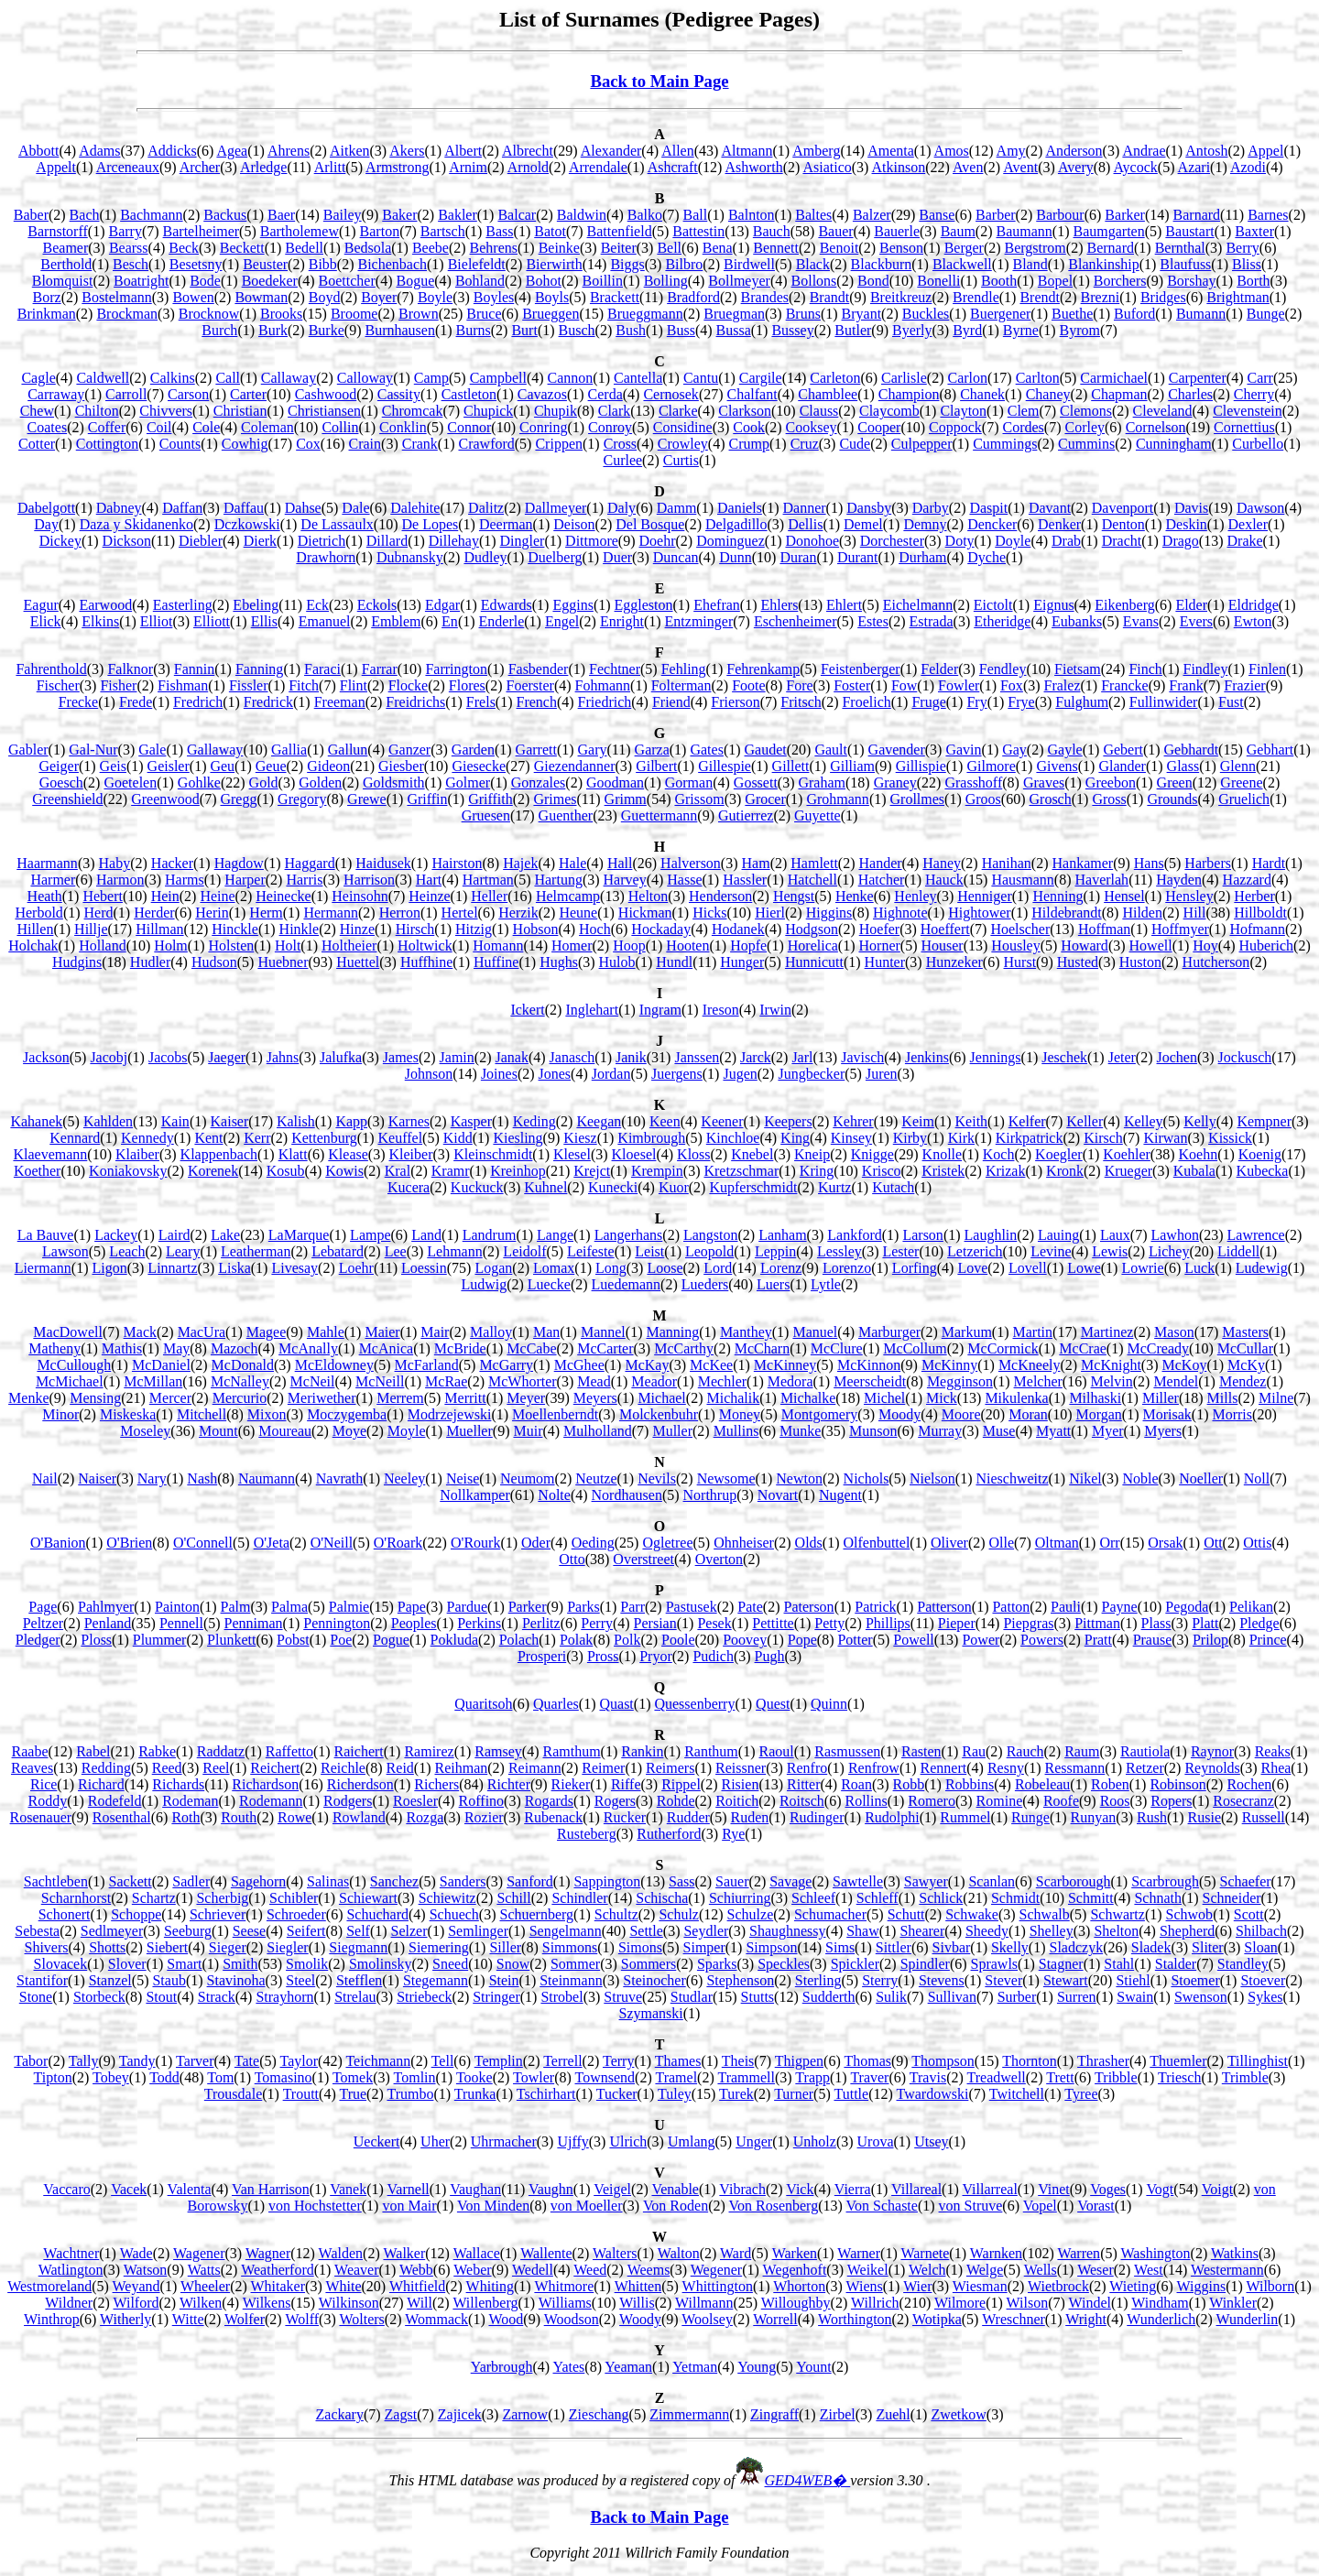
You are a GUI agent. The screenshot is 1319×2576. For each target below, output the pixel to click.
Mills (1222, 1398)
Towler (533, 2077)
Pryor (655, 1656)
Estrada (932, 621)
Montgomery (819, 1414)
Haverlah (1101, 879)
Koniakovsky (128, 1171)
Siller (505, 1947)
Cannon (571, 378)
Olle (1002, 1542)
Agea (231, 150)
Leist (649, 1251)
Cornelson (1156, 427)
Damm (677, 508)
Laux (1115, 1235)
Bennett (776, 247)
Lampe (370, 1235)
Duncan (676, 557)
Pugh (770, 1656)
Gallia (289, 749)
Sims (840, 1947)
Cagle (38, 378)
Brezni (1100, 297)
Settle (645, 1931)
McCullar (1245, 1348)
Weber (472, 2269)
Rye (733, 1834)
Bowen (192, 297)
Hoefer (879, 929)
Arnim (468, 167)
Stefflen (359, 1980)
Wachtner (71, 2253)
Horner (879, 945)
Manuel (814, 1332)
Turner (793, 2094)
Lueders (705, 1284)
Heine (217, 896)
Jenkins (927, 1057)
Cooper (878, 427)
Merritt (464, 1398)
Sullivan (952, 1997)
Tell (442, 2061)
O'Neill (332, 1542)
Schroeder (296, 1914)
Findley (1205, 669)
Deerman (506, 524)
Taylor (299, 2061)
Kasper (471, 1121)
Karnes (409, 1121)
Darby (930, 508)
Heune (578, 912)
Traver (869, 2077)
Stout (161, 1997)
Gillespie (724, 766)
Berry (1242, 247)
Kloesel (634, 1154)
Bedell (304, 247)
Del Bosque (650, 524)
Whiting (490, 2286)
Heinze (429, 896)
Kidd (458, 1138)
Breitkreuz (901, 297)
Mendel (1175, 1381)
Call (227, 378)
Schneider (1232, 1898)
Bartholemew (299, 231)
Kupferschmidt (753, 1187)
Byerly (912, 330)
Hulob (617, 962)
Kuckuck (477, 1187)
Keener (722, 1121)
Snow (512, 1964)
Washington (1156, 2253)
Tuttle (851, 2094)
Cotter (36, 443)
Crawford (486, 443)
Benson (901, 247)
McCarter (605, 1348)
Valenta (190, 2189)
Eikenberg (1124, 605)
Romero (931, 1801)
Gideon (328, 766)
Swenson (1200, 1997)
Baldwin (581, 215)
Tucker (617, 2094)
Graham (821, 782)
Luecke (549, 1284)
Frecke (79, 702)
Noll (1257, 1478)
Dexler (1247, 524)
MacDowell (68, 1332)
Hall (620, 863)
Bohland (480, 280)
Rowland (359, 1817)
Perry (597, 1623)
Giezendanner (575, 766)
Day (46, 524)
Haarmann (47, 863)
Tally (84, 2061)
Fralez (1062, 685)
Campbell (498, 378)
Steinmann (571, 1980)
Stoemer (1195, 1980)
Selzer (409, 1931)
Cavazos (542, 394)
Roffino (481, 1801)
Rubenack (553, 1817)
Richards (178, 1784)
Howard (1084, 945)
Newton (799, 1478)
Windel (1090, 2302)
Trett (1060, 2077)
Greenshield (67, 799)
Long (611, 1268)
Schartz (154, 1898)
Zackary (340, 2414)
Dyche (986, 557)
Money (739, 1414)
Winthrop (52, 2319)
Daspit (988, 508)
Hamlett (814, 863)
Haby (115, 863)
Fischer (58, 685)
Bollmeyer (739, 280)
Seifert (306, 1931)
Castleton (468, 394)
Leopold (709, 1251)
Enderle (502, 621)
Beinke (559, 247)
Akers (406, 150)
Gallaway (215, 749)
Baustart (1189, 231)
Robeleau (1042, 1784)
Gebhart (1270, 749)
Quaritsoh (483, 1704)
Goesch (61, 782)
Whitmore (564, 2286)
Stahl (1119, 1964)
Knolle (942, 1154)
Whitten (638, 2286)
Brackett (614, 297)
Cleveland (1163, 410)
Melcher (1038, 1381)
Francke (1125, 685)
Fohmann (602, 685)
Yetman (694, 2367)
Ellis (264, 621)
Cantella (638, 378)
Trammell (746, 2077)
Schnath (1158, 1898)
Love (972, 1268)
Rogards (549, 1801)
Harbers (1207, 863)
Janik (631, 1057)
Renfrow (873, 1768)
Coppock (955, 427)
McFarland (427, 1365)
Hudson (214, 962)
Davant (1050, 508)
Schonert (64, 1914)
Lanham (782, 1235)
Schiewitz (447, 1898)
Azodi (1248, 167)
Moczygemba (347, 1414)
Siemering (439, 1947)
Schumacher (830, 1914)
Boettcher (347, 280)
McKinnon (868, 1365)
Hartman (488, 879)
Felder (939, 669)
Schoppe (136, 1914)
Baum (958, 231)
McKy (1246, 1365)
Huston (1140, 962)
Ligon (109, 1268)
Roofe (1061, 1801)
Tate (246, 2061)
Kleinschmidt (492, 1154)
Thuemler (1178, 2061)
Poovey (745, 1639)
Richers (436, 1784)
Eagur (41, 605)
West (1148, 2269)
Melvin (1112, 1381)
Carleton (835, 378)
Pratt (1098, 1639)
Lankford (854, 1235)
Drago (1180, 541)
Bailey (342, 215)
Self (358, 1931)
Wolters (361, 2319)
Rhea (1275, 1768)
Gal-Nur (93, 749)
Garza (652, 749)
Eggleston (644, 605)
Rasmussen (847, 1751)
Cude (854, 443)
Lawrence (1256, 1235)
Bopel (1055, 280)
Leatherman (255, 1251)
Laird (174, 1235)
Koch (999, 1154)
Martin (1033, 1332)
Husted (1077, 962)
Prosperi (542, 1656)
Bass (499, 231)
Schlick (941, 1898)
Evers (1196, 621)
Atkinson (899, 167)
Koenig (1259, 1154)
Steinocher (654, 1980)
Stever (1003, 1980)
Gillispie (921, 766)
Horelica (813, 945)
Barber (996, 215)
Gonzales (538, 782)
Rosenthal (122, 1817)
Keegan (598, 1121)
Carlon (967, 378)
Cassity (398, 394)
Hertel (459, 912)
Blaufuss (1185, 264)
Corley (1084, 427)
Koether (37, 1171)
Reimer (603, 1768)
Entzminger (699, 621)
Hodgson (811, 929)
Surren (1076, 1997)
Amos (951, 150)
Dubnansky (409, 557)
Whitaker (278, 2286)
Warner (858, 2253)
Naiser (97, 1478)
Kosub (286, 1171)
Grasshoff (973, 782)
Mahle (325, 1332)
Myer (1108, 1431)
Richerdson (360, 1784)
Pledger (38, 1639)
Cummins (1086, 443)
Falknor (130, 669)
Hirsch (415, 929)
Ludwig (484, 1284)
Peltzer (43, 1623)
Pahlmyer (106, 1606)
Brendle (976, 297)
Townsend (605, 2077)
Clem (1024, 410)
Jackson (46, 1057)
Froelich (866, 702)
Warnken (996, 2253)
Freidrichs (415, 702)
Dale (355, 508)
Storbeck (99, 1997)
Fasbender (538, 669)
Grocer (765, 799)
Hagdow (239, 863)
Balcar (516, 215)
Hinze (357, 929)
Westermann (1227, 2269)
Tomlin (415, 2077)
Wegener (716, 2269)
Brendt (1039, 297)
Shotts (107, 1947)
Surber (1017, 1997)
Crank (420, 443)
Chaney (1048, 394)
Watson (146, 2269)
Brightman (1237, 297)
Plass (1156, 1623)
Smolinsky (380, 1964)
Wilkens (267, 2302)
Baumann (1024, 231)
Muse (999, 1431)
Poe (341, 1639)
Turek (736, 2094)
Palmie (349, 1606)
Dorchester (892, 541)
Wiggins (1201, 2286)
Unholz (814, 2141)
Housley (1015, 945)
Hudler (150, 962)
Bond (873, 280)
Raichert (359, 1751)
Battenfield (619, 231)
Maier (382, 1332)
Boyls (552, 297)
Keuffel (400, 1138)
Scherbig (222, 1898)
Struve (623, 1997)
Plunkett (231, 1639)
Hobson (536, 929)
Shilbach (1261, 1931)
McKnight (1111, 1365)
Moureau (284, 1431)
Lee (396, 1251)
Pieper (957, 1623)
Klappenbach (218, 1154)
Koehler (1126, 1154)
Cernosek (670, 394)
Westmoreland (49, 2286)
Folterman (681, 685)
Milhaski (1095, 1398)
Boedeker (270, 280)
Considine (683, 427)
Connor (469, 427)
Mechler (722, 1381)
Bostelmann (116, 297)
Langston (710, 1235)
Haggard (310, 863)
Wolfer (244, 2319)
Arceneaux (127, 167)
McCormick (1002, 1348)
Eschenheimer (795, 621)
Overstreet (643, 1559)
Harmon (120, 879)
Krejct (591, 1171)
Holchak (33, 945)
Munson (873, 1431)
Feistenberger (860, 669)
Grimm (626, 799)
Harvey (625, 879)
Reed (167, 1768)
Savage (790, 1881)
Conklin (403, 427)
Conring (543, 427)
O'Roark (398, 1542)
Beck (184, 247)
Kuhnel (545, 1187)
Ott (1213, 1542)
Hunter (885, 962)
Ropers (1171, 1801)
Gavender (896, 749)
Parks (583, 1606)
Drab (1066, 541)
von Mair (409, 2205)
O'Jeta (271, 1542)
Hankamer (1083, 863)
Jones (555, 1073)
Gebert (1123, 749)
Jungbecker (811, 1073)
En (449, 621)
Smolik (307, 1964)
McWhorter (522, 1381)
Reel (215, 1768)
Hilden (1142, 912)
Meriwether (322, 1398)
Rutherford (669, 1834)
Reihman (460, 1768)
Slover (127, 1964)
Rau (974, 1751)
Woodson (571, 2319)
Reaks (1273, 1751)
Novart (778, 1495)
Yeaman (628, 2367)
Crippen (559, 443)
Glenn (1238, 766)
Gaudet (766, 749)
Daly (621, 508)
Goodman (615, 782)
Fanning (259, 669)
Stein (504, 1980)
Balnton (751, 215)
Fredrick (268, 702)
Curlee (622, 460)
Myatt (1053, 1431)
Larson (922, 1235)
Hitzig (473, 929)
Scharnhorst (76, 1898)
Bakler (457, 215)
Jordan (611, 1073)
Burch (219, 330)
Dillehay (454, 541)
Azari (1194, 167)
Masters (1245, 1332)
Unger (754, 2141)
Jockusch (1245, 1057)
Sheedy (986, 1931)
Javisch (862, 1057)
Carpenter (1197, 378)
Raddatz (221, 1751)
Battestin (698, 231)
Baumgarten (1109, 231)
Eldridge (1253, 605)
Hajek (520, 863)
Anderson (1073, 150)
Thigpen (799, 2061)
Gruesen (486, 815)
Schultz (616, 1914)
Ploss (96, 1639)
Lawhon (1174, 1235)
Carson (188, 394)
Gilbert (656, 766)
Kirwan (1165, 1138)
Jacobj (108, 1057)
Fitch (304, 685)
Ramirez (428, 1751)
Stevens (942, 1980)
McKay (647, 1365)
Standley (1243, 1964)
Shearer (921, 1931)
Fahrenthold (51, 669)
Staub (168, 1980)
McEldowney (334, 1365)
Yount (813, 2367)
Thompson (942, 2061)
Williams (565, 2302)
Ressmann (1075, 1768)
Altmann (746, 150)
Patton (1011, 1606)
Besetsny (196, 264)
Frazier (1244, 685)
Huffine (496, 962)
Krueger (1128, 1171)
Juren (882, 1073)
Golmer (467, 782)
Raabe (30, 1751)
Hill (1194, 912)
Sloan (1260, 1947)
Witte (188, 2319)
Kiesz (579, 1138)
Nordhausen (627, 1495)
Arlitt (330, 167)
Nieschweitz (1012, 1478)
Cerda (605, 394)
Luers (773, 1284)
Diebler (201, 541)
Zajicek (460, 2414)
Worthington (854, 2319)
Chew (37, 410)
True (352, 2094)
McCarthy (684, 1348)
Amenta (890, 150)
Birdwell (749, 264)
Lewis (1110, 1251)
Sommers (648, 1964)
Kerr (257, 1138)
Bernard (1110, 247)
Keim (917, 1121)
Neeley (404, 1478)
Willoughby (796, 2302)
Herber (1254, 896)
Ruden (749, 1817)
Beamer (66, 247)
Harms (184, 879)
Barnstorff (57, 231)
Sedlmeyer (112, 1931)
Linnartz (172, 1268)
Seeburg (188, 1931)
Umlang (691, 2141)
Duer (617, 557)
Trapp (812, 2077)
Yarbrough (502, 2367)
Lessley (839, 1251)
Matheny (54, 1348)
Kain (175, 1121)
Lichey (1169, 1251)
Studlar (691, 1997)
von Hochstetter (315, 2205)
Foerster (530, 685)
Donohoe (812, 541)
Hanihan (1006, 863)
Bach (85, 215)
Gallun (348, 749)
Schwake (971, 1914)
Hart (428, 879)
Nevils (657, 1478)
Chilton (97, 410)
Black (813, 264)
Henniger (984, 896)
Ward (735, 2253)
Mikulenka (1016, 1398)
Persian (655, 1623)
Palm (236, 1606)
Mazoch (234, 1348)
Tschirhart (546, 2094)
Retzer (1145, 1768)
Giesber (401, 766)
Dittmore (591, 541)
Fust (1231, 702)
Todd (164, 2077)
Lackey (115, 1235)
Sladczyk (1077, 1947)
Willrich (875, 2302)
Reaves (32, 1768)
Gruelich (1244, 799)
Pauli (1066, 1606)
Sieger (227, 1947)
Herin (211, 912)
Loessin (424, 1268)
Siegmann (358, 1947)
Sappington (606, 1881)
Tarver (195, 2061)
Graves (1043, 782)
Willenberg (485, 2302)
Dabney (119, 508)
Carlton (1038, 378)
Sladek (1151, 1947)
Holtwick (425, 945)
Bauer (835, 231)
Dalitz (486, 508)
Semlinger (478, 1931)
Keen (665, 1121)
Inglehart (591, 1009)
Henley (915, 896)
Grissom (699, 799)
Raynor (1212, 1751)
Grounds (1172, 799)
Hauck (944, 879)
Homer (571, 945)
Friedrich (605, 702)
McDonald (243, 1365)
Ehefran (716, 605)
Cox (308, 443)
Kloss (693, 1154)
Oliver (949, 1542)
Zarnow (525, 2414)
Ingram (660, 1009)
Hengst (793, 896)
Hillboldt (1260, 912)
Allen (677, 150)
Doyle (1012, 541)
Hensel (1124, 896)
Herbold (38, 912)
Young (756, 2367)
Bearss (128, 247)
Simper (704, 1947)
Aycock (1136, 167)
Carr (1259, 378)
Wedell (532, 2269)
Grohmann (837, 799)
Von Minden (493, 2205)
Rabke (157, 1751)
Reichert (275, 1768)
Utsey (931, 2141)
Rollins (866, 1801)
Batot (550, 231)
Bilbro (684, 264)
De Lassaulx (337, 524)
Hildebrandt (1066, 912)
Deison (573, 524)
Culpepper (922, 443)
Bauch (771, 231)
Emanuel (325, 621)
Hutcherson (1216, 962)
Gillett (791, 766)
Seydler (705, 1931)
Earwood (105, 605)
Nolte (554, 1495)
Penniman (253, 1623)
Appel (1265, 150)
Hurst (1020, 962)
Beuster (265, 264)
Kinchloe (733, 1138)
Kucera (408, 1187)
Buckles (926, 313)
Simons (640, 1947)
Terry (618, 2061)
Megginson (960, 1381)
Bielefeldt (477, 264)
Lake (225, 1235)
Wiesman (980, 2286)
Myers (1163, 1431)
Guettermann (659, 815)
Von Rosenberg (774, 2205)
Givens (1056, 766)
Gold (263, 782)
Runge (1030, 1817)
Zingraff (774, 2414)
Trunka (475, 2094)
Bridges (1163, 297)
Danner (804, 508)
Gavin (963, 749)
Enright (622, 621)
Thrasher (1103, 2061)
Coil (159, 427)
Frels (481, 702)
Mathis (122, 1348)
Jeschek (1064, 1057)
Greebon (1110, 782)
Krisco (881, 1171)
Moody (899, 1414)
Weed (589, 2269)
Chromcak (412, 410)
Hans (1149, 863)
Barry (124, 231)
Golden (320, 782)
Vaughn (551, 2189)
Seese (249, 1931)
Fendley (1003, 669)
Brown (418, 313)
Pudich (712, 1656)
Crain (365, 443)
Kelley (1143, 1121)
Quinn (829, 1704)
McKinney (785, 1365)
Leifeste (591, 1251)
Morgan (1098, 1414)
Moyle (406, 1431)
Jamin (457, 1057)
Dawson (1260, 508)
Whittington (717, 2286)
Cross (620, 443)
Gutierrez (745, 815)
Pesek (714, 1623)
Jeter (1122, 1057)
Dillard (387, 541)
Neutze (595, 1478)
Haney (941, 863)
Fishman (183, 685)
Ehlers (779, 605)
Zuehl (893, 2414)
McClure (837, 1348)
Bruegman (734, 313)
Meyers (595, 1398)
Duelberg (555, 557)
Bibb (323, 264)
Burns (473, 330)
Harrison (369, 879)
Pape (412, 1606)
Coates (47, 427)
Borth (1253, 280)
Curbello (1257, 443)
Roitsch (801, 1801)
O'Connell (203, 1542)
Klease (348, 1154)
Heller (489, 896)
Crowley (683, 443)
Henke (854, 896)
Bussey (792, 330)
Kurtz (834, 1187)
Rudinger (817, 1817)
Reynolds (1211, 1768)
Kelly (1199, 1121)
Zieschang (599, 2414)
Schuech (454, 1914)
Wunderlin (1247, 2319)
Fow (904, 685)
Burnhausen (399, 330)
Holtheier (349, 945)
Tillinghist (1257, 2061)
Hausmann (1022, 879)
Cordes (1022, 427)
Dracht (1122, 541)
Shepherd (1187, 1931)
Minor (60, 1414)
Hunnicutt (814, 962)
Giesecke (479, 766)
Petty (829, 1623)
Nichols (866, 1478)
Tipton (53, 2077)
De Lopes (430, 524)
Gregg (238, 799)
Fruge (928, 702)
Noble (1140, 1478)
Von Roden (675, 2205)
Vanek (348, 2189)
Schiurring (740, 1898)
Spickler (855, 1964)
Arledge (264, 167)
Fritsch (800, 702)
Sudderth (829, 1997)
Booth (999, 280)
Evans (1141, 621)
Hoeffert (945, 929)
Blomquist (62, 280)
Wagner (267, 2253)
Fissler (248, 685)
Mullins (736, 1431)
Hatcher (881, 879)
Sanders (463, 1881)
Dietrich (321, 541)
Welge (984, 2269)
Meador (654, 1381)
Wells (1040, 2269)
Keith (971, 1121)
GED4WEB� (808, 2480)
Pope (802, 1639)
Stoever (1262, 1980)
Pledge (1259, 1623)
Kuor (674, 1187)
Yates (568, 2367)
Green (1175, 782)
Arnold (528, 167)
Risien (740, 1784)
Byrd (967, 330)
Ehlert (844, 605)
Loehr (356, 1268)
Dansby (868, 508)
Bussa (733, 330)
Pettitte (772, 1623)
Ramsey (498, 1751)
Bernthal (1180, 247)
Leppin (775, 1251)
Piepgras (1028, 1623)
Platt (1205, 1623)
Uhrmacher (504, 2141)
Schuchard (377, 1914)
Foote (748, 685)
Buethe (1072, 313)
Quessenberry (694, 1704)
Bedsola (368, 247)
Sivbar (951, 1947)
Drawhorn (325, 557)
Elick (45, 621)
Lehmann (454, 1251)
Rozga (424, 1817)
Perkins (479, 1623)
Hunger (742, 962)
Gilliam (852, 766)
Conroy (610, 427)
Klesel (572, 1154)
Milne (1276, 1398)
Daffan (182, 508)
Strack (216, 1997)
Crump (749, 443)
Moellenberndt (555, 1414)
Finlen (1267, 669)
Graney (895, 782)
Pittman (1097, 1623)
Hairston (456, 863)
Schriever (217, 1914)
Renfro (807, 1768)
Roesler (415, 1801)
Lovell (1027, 1268)
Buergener (1000, 313)
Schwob (1190, 1914)
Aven (968, 167)
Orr (1109, 1542)
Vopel (1040, 2205)
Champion (909, 394)
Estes (872, 621)
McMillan (153, 1381)
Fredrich (198, 702)
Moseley (145, 1431)
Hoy (1205, 945)
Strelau (355, 1997)
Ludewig (1262, 1268)
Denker (1059, 524)
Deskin (1186, 524)
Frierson (735, 702)
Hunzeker (954, 962)
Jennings (995, 1057)
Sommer (575, 1964)
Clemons (1086, 410)
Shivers (47, 1947)
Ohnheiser (744, 1542)
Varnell (408, 2189)
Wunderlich (1161, 2319)
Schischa (662, 1898)
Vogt (1159, 2189)
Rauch (1025, 1751)
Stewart (1065, 1980)
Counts (180, 443)
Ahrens (288, 150)
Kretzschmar (741, 1171)
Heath (44, 896)
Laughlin (991, 1235)
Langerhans (628, 1235)
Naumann (266, 1478)
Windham (1159, 2302)
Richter (508, 1784)
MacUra (201, 1332)
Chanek (982, 394)
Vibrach (742, 2189)
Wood (505, 2319)
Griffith (490, 799)
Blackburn (881, 264)
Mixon (267, 1414)
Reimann (534, 1768)
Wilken (201, 2302)
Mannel (603, 1332)
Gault (830, 749)
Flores (467, 685)
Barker (1125, 215)
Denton (1123, 524)
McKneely (1029, 1365)
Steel (300, 1980)
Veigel (612, 2189)
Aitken (350, 150)
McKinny (949, 1365)
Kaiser (230, 1121)
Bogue (415, 280)
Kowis (344, 1171)
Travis (928, 2077)
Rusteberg (586, 1834)
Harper (244, 879)
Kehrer (853, 1121)
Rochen (1248, 1784)
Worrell (775, 2319)
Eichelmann (918, 605)
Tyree (1080, 2094)
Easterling (183, 605)
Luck (1199, 1268)
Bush (631, 330)
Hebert (102, 896)
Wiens (864, 2286)
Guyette (817, 815)
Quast (616, 1704)
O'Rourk (475, 1542)
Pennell (181, 1623)
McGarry (506, 1365)
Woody (640, 2319)
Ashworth (754, 167)
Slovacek (61, 1964)
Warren (1078, 2253)
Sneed (450, 1964)
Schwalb (1044, 1914)
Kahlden (108, 1121)
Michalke (807, 1398)
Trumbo (410, 2094)
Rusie (1204, 1817)
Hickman (645, 912)
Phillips (888, 1623)
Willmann (704, 2302)
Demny (924, 524)
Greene (1241, 782)
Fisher (118, 685)
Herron (399, 912)
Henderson (720, 896)
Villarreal (989, 2189)
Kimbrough (651, 1138)
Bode (205, 280)
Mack (140, 1332)
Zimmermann (689, 2414)
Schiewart (368, 1898)
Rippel (681, 1784)
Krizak (1006, 1171)
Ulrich (628, 2141)
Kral (397, 1171)
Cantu (700, 378)
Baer (281, 215)
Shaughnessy (787, 1931)
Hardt (1268, 863)
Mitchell (201, 1414)
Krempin (657, 1171)
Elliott (211, 621)
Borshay (1191, 280)
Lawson (65, 1251)
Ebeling (255, 605)
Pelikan (1251, 1606)
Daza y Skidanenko (136, 524)
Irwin (775, 1009)
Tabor (31, 2061)
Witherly (125, 2319)
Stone (35, 1997)
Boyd (325, 297)
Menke (28, 1398)
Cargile (760, 378)
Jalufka (341, 1057)
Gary (592, 749)
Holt (287, 945)
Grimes (554, 799)
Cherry (1254, 394)
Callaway (288, 378)
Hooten (687, 945)
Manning (672, 1332)
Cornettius (1244, 427)
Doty (960, 541)
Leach (127, 1251)
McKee (711, 1365)
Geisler (168, 766)
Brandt (830, 297)
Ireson (721, 1009)
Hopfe (748, 945)
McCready (1159, 1348)
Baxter (1254, 231)
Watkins (1235, 2253)
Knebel (752, 1154)
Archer (200, 167)
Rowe (294, 1817)
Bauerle (897, 231)
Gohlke (199, 782)
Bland (1029, 264)
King (795, 1138)
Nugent (840, 1495)
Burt (524, 330)
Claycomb (889, 410)
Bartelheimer (201, 231)
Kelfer (1027, 1121)
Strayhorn (284, 1997)
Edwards (506, 605)
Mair (434, 1332)
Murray (940, 1431)
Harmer (52, 879)
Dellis (805, 524)
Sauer (731, 1881)
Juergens (677, 1073)
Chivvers (165, 410)
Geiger (58, 766)
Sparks (717, 1964)
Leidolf (524, 1251)
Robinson (1177, 1784)
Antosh (1206, 150)
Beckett (242, 247)
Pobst (293, 1639)
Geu (222, 766)
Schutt (906, 1914)
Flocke (408, 685)
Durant (857, 557)
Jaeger (226, 1057)
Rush (1152, 1817)
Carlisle (904, 378)
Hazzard (1247, 879)
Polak (576, 1639)
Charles (1190, 394)
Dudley (485, 557)
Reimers (670, 1768)
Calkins (172, 378)
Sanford (530, 1881)
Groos (983, 799)
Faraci (322, 669)
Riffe (626, 1784)
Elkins (100, 621)
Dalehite (415, 508)
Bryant (862, 313)
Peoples (414, 1623)
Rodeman (190, 1801)
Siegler (287, 1947)
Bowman (261, 297)
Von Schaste (882, 2205)
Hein (165, 896)
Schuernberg (537, 1914)
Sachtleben (56, 1881)
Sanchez (394, 1881)
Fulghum (1081, 702)
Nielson (932, 1478)
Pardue (467, 1606)
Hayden (1179, 879)
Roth (185, 1817)
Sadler (191, 1881)
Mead (593, 1381)
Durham (922, 557)
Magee (266, 1332)
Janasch (572, 1057)
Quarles (556, 1704)
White (343, 2286)
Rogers (615, 1801)
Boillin (603, 280)
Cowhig (245, 443)
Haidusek (382, 863)
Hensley (1189, 896)
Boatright (141, 280)
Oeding (593, 1542)
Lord (717, 1268)
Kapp (351, 1121)
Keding (534, 1121)
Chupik (555, 410)
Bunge (1266, 313)
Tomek (352, 2077)
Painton (177, 1606)
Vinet (1054, 2189)
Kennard (74, 1138)
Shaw (862, 1931)
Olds (809, 1542)
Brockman (127, 313)
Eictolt (993, 605)
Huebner (282, 962)
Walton (679, 2253)
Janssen (696, 1057)
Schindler (579, 1898)
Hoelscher (1020, 929)
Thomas (867, 2061)
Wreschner (1013, 2319)
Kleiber (411, 1154)
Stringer (496, 1997)
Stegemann (435, 1980)
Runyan (1094, 1817)
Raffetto (289, 1751)
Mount (218, 1431)
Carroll (126, 394)
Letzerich (974, 1251)
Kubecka (1263, 1171)
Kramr (450, 1171)
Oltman (1057, 1542)
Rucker (625, 1817)
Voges (1108, 2189)
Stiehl (1133, 1980)
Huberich (1266, 945)
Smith (240, 1964)
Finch (1144, 669)
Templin (498, 2061)
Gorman (689, 782)
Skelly (1010, 1947)
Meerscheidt (870, 1381)
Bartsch (442, 231)
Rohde (676, 1801)
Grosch (1051, 799)
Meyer (526, 1398)
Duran (797, 557)
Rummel (965, 1817)
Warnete (924, 2253)
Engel (562, 621)
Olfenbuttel (876, 1542)
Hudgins (77, 962)
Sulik (891, 1997)
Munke (800, 1431)
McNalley (240, 1381)
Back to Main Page (659, 81)
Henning (1057, 896)
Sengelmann (565, 1931)
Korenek (213, 1171)
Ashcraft (673, 167)
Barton (380, 231)
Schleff (877, 1898)
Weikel (867, 2269)
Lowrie (1142, 1268)
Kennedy (147, 1138)
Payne (1120, 1606)
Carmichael (1114, 378)
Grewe (367, 799)
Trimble (1245, 2077)
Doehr (657, 541)
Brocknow (209, 313)
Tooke (474, 2077)
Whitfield (417, 2286)
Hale (572, 863)
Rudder (688, 1817)
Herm (265, 912)
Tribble (1116, 2077)
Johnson (428, 1073)
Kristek (943, 1171)
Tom (220, 2077)
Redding (106, 1768)
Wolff (302, 2319)
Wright (1085, 2319)
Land (426, 1235)
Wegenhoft (795, 2269)
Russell (1263, 1817)
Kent (208, 1138)
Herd (99, 912)
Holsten (231, 945)
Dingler (522, 541)
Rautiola (1145, 1751)
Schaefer (1245, 1881)
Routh (238, 1817)
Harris (304, 879)
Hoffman (1104, 929)
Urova (875, 2141)
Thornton (1029, 2061)
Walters (615, 2253)
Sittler (893, 1947)
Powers (1041, 1639)
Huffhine (426, 962)
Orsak (1165, 1542)
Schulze (750, 1914)
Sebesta (37, 1931)
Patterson (944, 1606)
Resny (1005, 1768)
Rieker (571, 1784)
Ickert (527, 1009)
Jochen (1177, 1057)
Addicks (171, 150)
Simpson (771, 1947)
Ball (695, 215)
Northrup (710, 1495)
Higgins (829, 912)
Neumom (527, 1478)
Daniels (739, 508)
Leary (183, 1251)
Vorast (1096, 2205)
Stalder (1175, 1964)
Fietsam (1077, 669)
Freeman (339, 702)
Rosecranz (1243, 1801)
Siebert (167, 1947)
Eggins (572, 605)
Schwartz (1117, 1914)
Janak (511, 1057)
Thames (678, 2061)
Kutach (893, 1187)
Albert (463, 150)
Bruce (483, 313)
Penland (108, 1623)
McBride (460, 1348)
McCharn (762, 1348)
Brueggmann (645, 313)
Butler (852, 330)
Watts (204, 2269)
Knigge (872, 1154)
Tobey (111, 2077)
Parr (632, 1606)
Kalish (296, 1121)
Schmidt (1015, 1898)
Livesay (294, 1268)
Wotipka (937, 2319)
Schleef (813, 1898)
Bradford (693, 297)
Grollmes (917, 799)
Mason (1174, 1332)
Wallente (546, 2253)
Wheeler (205, 2286)
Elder (1191, 605)
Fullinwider (1163, 702)
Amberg (816, 150)
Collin (340, 427)
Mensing (95, 1398)
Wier (917, 2286)
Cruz (804, 443)
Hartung (558, 879)
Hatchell (812, 879)
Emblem (395, 621)
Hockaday (661, 929)
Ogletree (667, 1542)
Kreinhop (517, 1171)
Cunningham (1174, 443)
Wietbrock (1058, 2286)
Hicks (709, 912)
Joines (499, 1073)
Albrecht (527, 150)
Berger (964, 247)
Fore (799, 685)
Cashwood (326, 394)
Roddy (47, 1801)
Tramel (676, 2077)
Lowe (1083, 1268)
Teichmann (377, 2061)
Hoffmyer (1180, 929)
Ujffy (572, 2141)
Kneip (812, 1154)
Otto (571, 1559)
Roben (1110, 1784)
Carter (248, 394)
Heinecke (283, 896)
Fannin (194, 669)
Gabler (28, 749)
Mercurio (240, 1398)
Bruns (803, 313)
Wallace (476, 2253)
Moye (349, 1431)
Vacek (129, 2189)
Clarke (678, 410)
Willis (636, 2302)
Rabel (93, 1751)
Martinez (1107, 1332)
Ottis (1257, 1542)
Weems (648, 2269)
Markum (967, 1332)
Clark (614, 410)
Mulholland (597, 1431)
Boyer (379, 297)
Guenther (566, 815)
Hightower (979, 912)
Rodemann (270, 1801)
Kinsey (851, 1138)
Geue (271, 766)
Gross (1109, 799)
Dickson (127, 541)
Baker (399, 215)
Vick (799, 2189)
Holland (102, 945)
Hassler (745, 879)
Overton (719, 1559)
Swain (1135, 1997)
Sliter (1208, 1947)
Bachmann (151, 215)
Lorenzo (847, 1268)
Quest (773, 1704)
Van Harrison (271, 2189)
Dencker (992, 524)
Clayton (963, 410)
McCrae (1082, 1348)
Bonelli (938, 280)
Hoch (595, 929)
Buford (1134, 313)
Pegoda (1186, 1606)
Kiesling (517, 1138)
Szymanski (651, 2013)
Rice (43, 1784)
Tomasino (283, 2077)
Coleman (267, 427)
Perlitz (541, 1623)
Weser (1095, 2269)
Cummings (1005, 443)
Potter (854, 1639)
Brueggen (550, 313)
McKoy (1184, 1365)
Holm (170, 945)
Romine (999, 1801)
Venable (675, 2189)
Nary (152, 1478)
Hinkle (299, 929)
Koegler (1059, 1154)
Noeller (1201, 1478)
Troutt (301, 2094)
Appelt (56, 167)
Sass (681, 1881)
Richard (101, 1784)
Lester (900, 1251)
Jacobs (168, 1057)
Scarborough (1073, 1881)
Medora (790, 1381)
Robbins (969, 1784)
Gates (706, 749)
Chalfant (752, 394)
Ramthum (572, 1751)
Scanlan (991, 1881)
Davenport (1123, 508)
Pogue (391, 1639)
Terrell (562, 2061)
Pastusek (691, 1606)
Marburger (889, 1332)
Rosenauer (41, 1817)
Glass (1183, 766)
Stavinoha (236, 1980)
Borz (47, 297)
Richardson (265, 1784)
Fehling (683, 669)
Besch (130, 264)
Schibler (293, 1898)
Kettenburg (324, 1138)
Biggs (627, 264)
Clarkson (744, 410)
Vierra (852, 2189)
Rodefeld (115, 1801)
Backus (224, 215)
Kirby (910, 1138)
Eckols (377, 605)
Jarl (801, 1057)
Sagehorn (258, 1881)
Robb (909, 1784)
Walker (404, 2253)
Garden (473, 749)
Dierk (260, 541)
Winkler (1233, 2302)
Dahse (303, 508)
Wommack (436, 2319)
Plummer (160, 1639)
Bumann (1201, 313)
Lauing (1058, 1235)
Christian (240, 410)
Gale (152, 749)
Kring (817, 1171)
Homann (498, 945)
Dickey (60, 541)
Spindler (925, 1964)
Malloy (491, 1332)
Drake (1245, 541)
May (176, 1348)
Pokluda (454, 1639)
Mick (941, 1398)
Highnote (900, 912)
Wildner (69, 2302)
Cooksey (811, 427)
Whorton (799, 2286)
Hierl (770, 912)
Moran (1028, 1414)
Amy (1011, 150)
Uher (435, 2141)
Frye (1021, 702)
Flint (353, 685)
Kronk (1065, 1171)
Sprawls (995, 1964)
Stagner (1061, 1964)
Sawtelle (858, 1881)
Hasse (684, 879)
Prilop (1210, 1639)
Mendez (1243, 1381)
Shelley (1052, 1931)
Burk (273, 330)
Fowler (958, 685)
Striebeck (424, 1997)
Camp (431, 378)
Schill (513, 1898)
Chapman (1119, 394)
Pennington (336, 1623)
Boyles (494, 297)
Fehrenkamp (763, 669)
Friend (671, 702)
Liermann (43, 1268)
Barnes (1268, 215)
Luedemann (626, 1284)
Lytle (826, 1284)
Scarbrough (1165, 1881)
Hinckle (235, 929)
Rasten (921, 1751)
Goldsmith (394, 782)
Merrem (400, 1398)
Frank (1186, 685)
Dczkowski (247, 524)
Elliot (156, 621)
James (401, 1057)
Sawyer (926, 1881)
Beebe (430, 247)
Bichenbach (393, 264)
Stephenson (740, 1980)
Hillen (34, 929)
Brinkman (46, 313)
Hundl (674, 962)
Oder (535, 1542)
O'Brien (129, 1542)
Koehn (1197, 1154)
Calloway (365, 378)
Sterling (818, 1980)
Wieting (1132, 2286)
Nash (202, 1478)
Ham (756, 863)
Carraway (55, 394)
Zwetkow (958, 2414)
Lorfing (914, 1268)
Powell (913, 1639)
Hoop (629, 945)
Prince (1268, 1639)
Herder (154, 912)
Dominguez (730, 541)
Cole (206, 427)
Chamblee (827, 394)
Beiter (619, 247)
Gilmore (990, 766)
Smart (184, 1964)
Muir (527, 1431)
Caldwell (102, 378)
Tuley (675, 2094)
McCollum (914, 1348)
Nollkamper (474, 1495)
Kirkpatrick (1029, 1138)
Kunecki (613, 1187)
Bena (718, 247)
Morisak (1167, 1414)
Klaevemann (50, 1154)
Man (546, 1332)
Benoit (839, 247)
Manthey (746, 1332)
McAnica (386, 1348)
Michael (661, 1398)
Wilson (1028, 2302)
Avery (1076, 167)
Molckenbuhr (658, 1414)
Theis (738, 2061)
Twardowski (933, 2094)
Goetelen (130, 782)
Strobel (561, 1997)
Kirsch (1103, 1138)
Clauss (819, 410)
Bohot (543, 280)
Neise (462, 1478)
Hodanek (738, 929)
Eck (317, 605)
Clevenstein (1247, 410)
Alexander (611, 150)
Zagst (401, 2414)
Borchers (1120, 280)
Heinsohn (359, 896)
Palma (289, 1606)
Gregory (302, 799)
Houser (942, 945)
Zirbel (838, 2414)
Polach (519, 1639)
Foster (852, 685)
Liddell (1238, 1251)
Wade (136, 2253)
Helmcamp (568, 896)
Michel (884, 1398)
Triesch (1179, 2077)
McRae (446, 1381)
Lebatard (337, 1251)
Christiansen (324, 410)
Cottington (107, 443)
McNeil (312, 1381)
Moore (961, 1414)
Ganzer (409, 749)
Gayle (1065, 749)
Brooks (281, 313)
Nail (45, 1478)
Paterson (809, 1606)
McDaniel (161, 1365)
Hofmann (1256, 929)
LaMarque (299, 1235)
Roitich (736, 1801)
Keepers (788, 1121)
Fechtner (614, 669)
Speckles (784, 1964)
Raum (1081, 1751)
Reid (400, 1768)
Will (419, 2302)
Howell (1150, 945)
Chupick (488, 410)
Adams (99, 150)
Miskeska (128, 1414)
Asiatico (826, 167)
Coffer (106, 427)
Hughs (559, 962)
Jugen (740, 1073)
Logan (493, 1268)
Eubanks (1077, 621)
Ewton (1253, 621)
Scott (1249, 1914)
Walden (341, 2253)
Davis (1191, 508)
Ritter (803, 1784)
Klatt (293, 1154)
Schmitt (1091, 1898)
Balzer (872, 215)
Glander (1122, 766)
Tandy (137, 2061)
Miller (1160, 1398)
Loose (664, 1268)
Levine (1050, 1251)
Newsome (726, 1478)
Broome (354, 313)
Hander (879, 863)
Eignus (1053, 605)
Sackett (130, 1881)
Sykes (1265, 1997)
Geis (113, 766)
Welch (927, 2269)
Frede (135, 702)
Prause (1152, 1639)
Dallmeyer (556, 508)
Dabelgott (46, 508)
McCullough (74, 1365)
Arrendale (598, 167)
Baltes (813, 215)
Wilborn (1271, 2286)
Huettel (357, 962)
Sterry (880, 1980)
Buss (681, 330)
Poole (677, 1639)
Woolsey (707, 2319)
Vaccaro (67, 2189)
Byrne (1021, 330)
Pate (750, 1606)
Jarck (755, 1057)
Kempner (1264, 1121)
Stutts (757, 1997)
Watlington (71, 2269)
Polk (627, 1639)
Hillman (159, 929)
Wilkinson (349, 2302)
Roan (856, 1784)
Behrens (494, 247)
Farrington (456, 669)
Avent (1020, 167)
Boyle (435, 297)
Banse (936, 215)
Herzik (518, 912)
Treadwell (996, 2077)
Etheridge (1002, 621)
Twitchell (1016, 2094)
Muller (672, 1431)
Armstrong (397, 167)
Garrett (536, 749)
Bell (669, 247)
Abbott (38, 150)
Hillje (90, 929)
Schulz (679, 1914)
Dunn (735, 557)
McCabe (531, 1348)
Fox (1011, 685)
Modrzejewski (450, 1414)
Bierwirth (554, 264)
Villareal (916, 2189)
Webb (416, 2269)
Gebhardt (1191, 749)
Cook (749, 427)
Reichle (343, 1768)
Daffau (243, 508)
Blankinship (1103, 264)
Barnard (1197, 215)
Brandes (765, 297)
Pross (603, 1656)
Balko (644, 215)
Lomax (553, 1268)
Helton (648, 896)
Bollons (814, 280)
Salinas (328, 1881)
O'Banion (58, 1542)
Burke (326, 330)
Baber (31, 215)
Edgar (442, 605)
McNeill (379, 1381)
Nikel (1085, 1478)
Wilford (136, 2302)
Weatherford (277, 2269)
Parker (527, 1606)
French (537, 702)
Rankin (642, 1751)
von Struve (971, 2205)
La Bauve (45, 1235)
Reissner (740, 1768)
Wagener (198, 2253)
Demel (863, 524)
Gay (1014, 749)
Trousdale (233, 2094)
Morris (1232, 1414)
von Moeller (586, 2205)
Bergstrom (1035, 247)
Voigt (1217, 2189)
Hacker (172, 863)
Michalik (732, 1398)
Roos (1115, 1801)
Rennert (944, 1768)
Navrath (340, 1478)
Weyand (136, 2286)
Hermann (330, 912)
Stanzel (110, 1980)
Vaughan (475, 2189)
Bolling (666, 280)
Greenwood (165, 799)
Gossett (756, 782)
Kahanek (36, 1121)
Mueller (469, 1431)
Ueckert (377, 2141)
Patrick (875, 1606)
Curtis (681, 460)
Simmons (569, 1947)
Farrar (380, 669)
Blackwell (962, 264)
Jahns (283, 1057)
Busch (577, 330)
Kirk (961, 1138)
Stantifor (42, 1980)
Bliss (1246, 264)
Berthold (66, 264)
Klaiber (137, 1154)
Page (42, 1606)
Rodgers (347, 1801)
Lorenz (780, 1268)
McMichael (70, 1381)
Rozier (484, 1817)
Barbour (1060, 215)
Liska (234, 1268)
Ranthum (711, 1751)
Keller (1084, 1121)
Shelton (1116, 1931)
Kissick (1230, 1138)
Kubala (1194, 1171)
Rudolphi (892, 1817)
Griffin (427, 799)
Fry (976, 702)
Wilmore (960, 2302)
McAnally (308, 1348)
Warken (794, 2253)
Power (980, 1639)
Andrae (1143, 150)
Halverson (690, 863)
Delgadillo (736, 524)
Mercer (170, 1398)
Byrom (1080, 330)
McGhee (579, 1365)
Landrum (490, 1235)
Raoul (775, 1751)
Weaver (356, 2269)
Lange (555, 1235)
